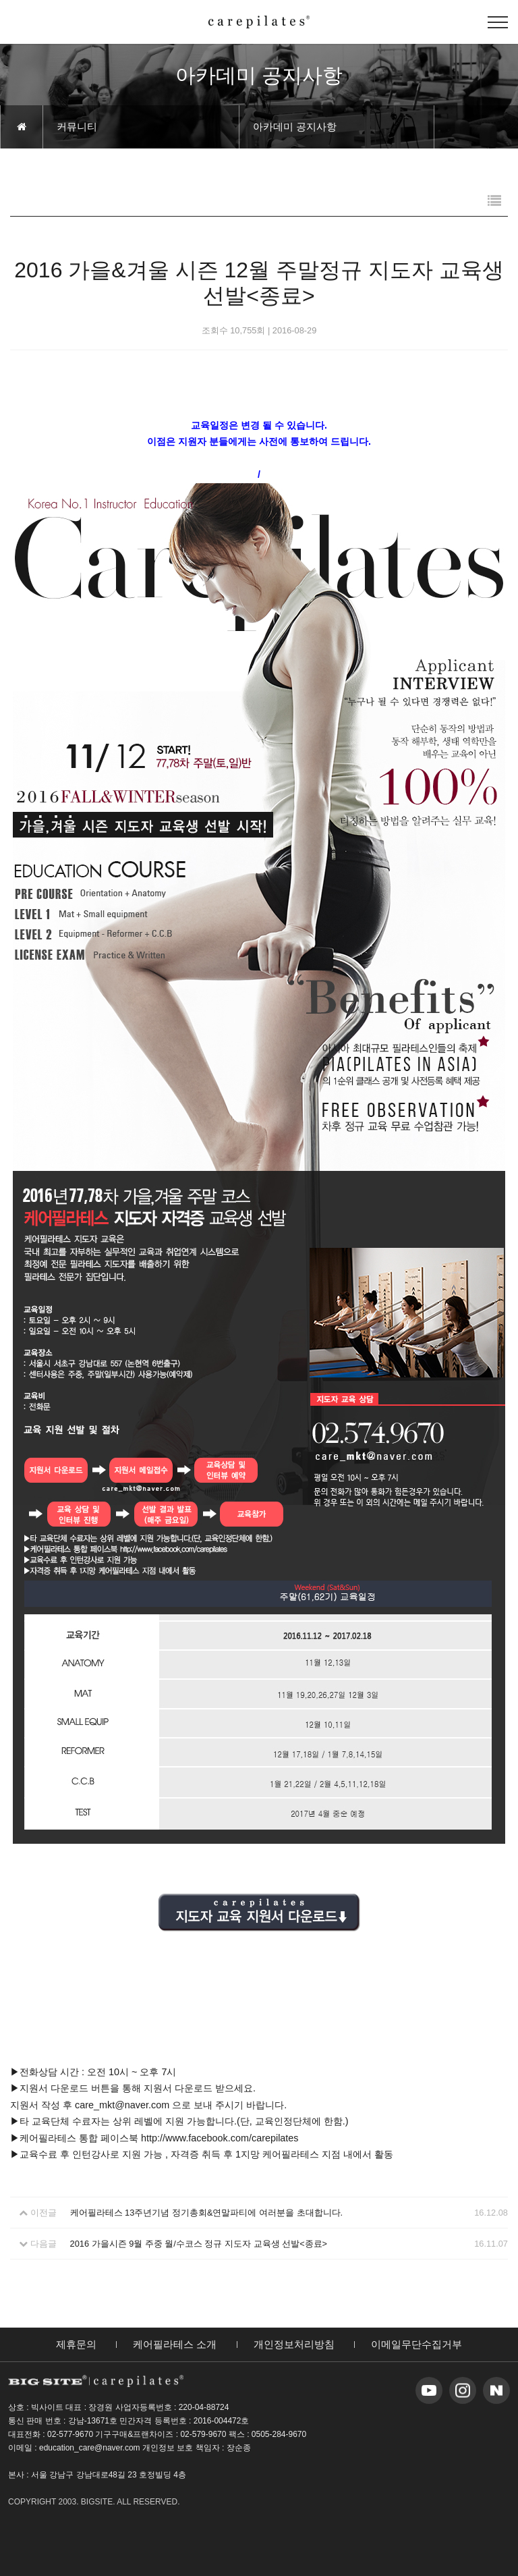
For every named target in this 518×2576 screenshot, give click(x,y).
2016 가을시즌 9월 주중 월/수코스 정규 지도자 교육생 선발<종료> (199, 2244)
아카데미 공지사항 (295, 126)
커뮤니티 (77, 126)
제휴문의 (76, 2344)
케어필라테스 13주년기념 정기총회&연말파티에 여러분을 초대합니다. (206, 2213)
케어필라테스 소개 (175, 2344)
